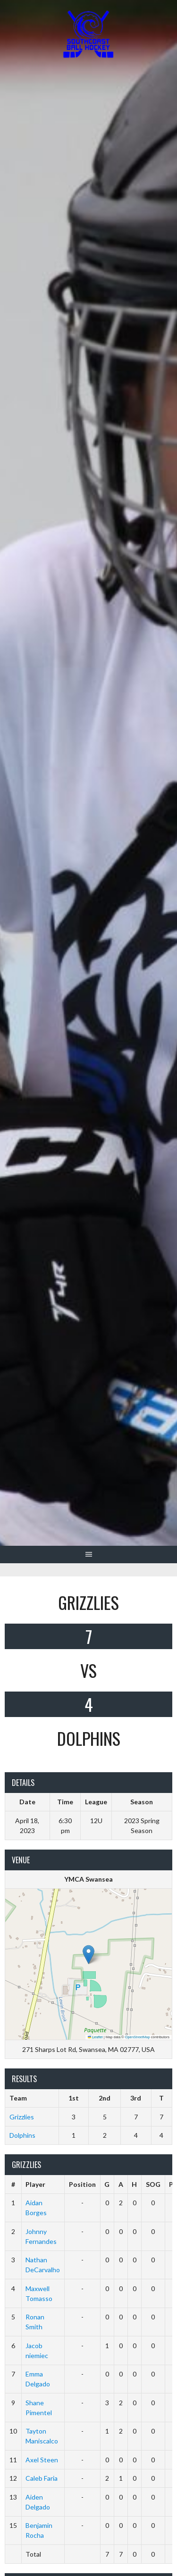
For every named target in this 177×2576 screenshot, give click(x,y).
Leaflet (95, 2037)
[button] (88, 1954)
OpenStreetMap (137, 2037)
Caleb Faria (41, 2478)
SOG (153, 2184)
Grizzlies (21, 2117)
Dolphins (22, 2135)
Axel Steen (41, 2460)
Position (82, 2184)
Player (35, 2184)
